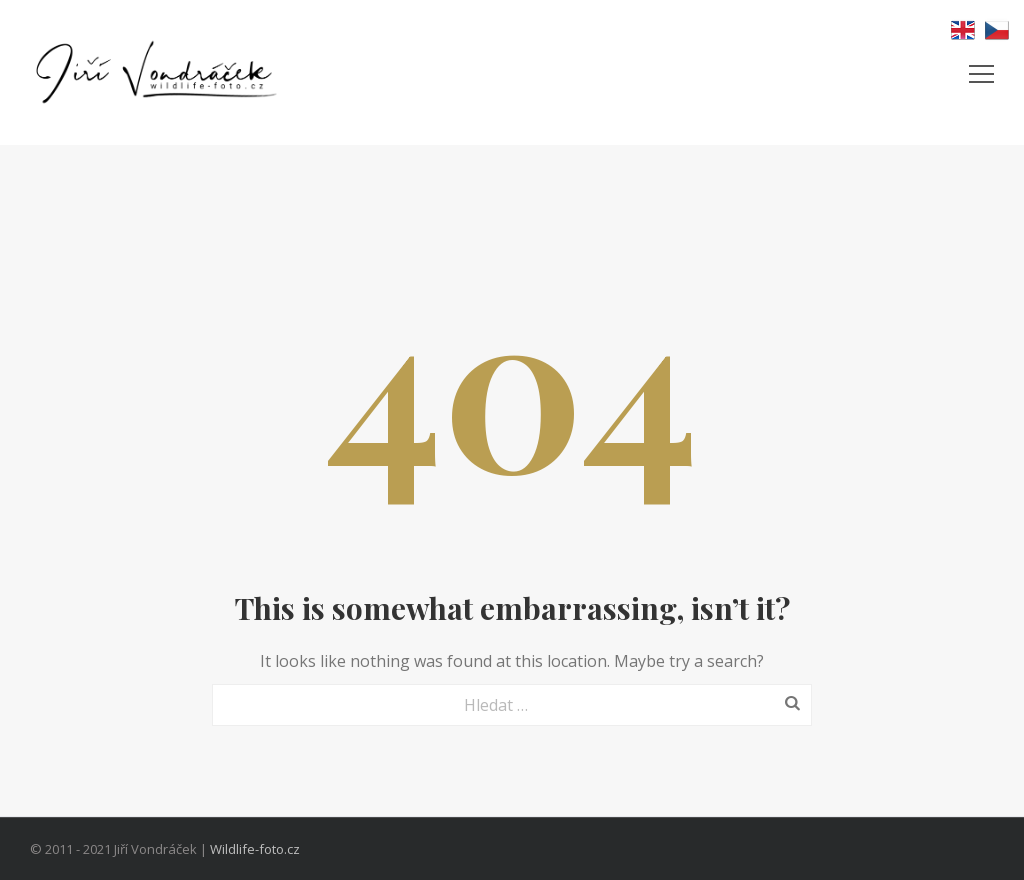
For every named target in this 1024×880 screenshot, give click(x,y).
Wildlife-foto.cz (255, 849)
